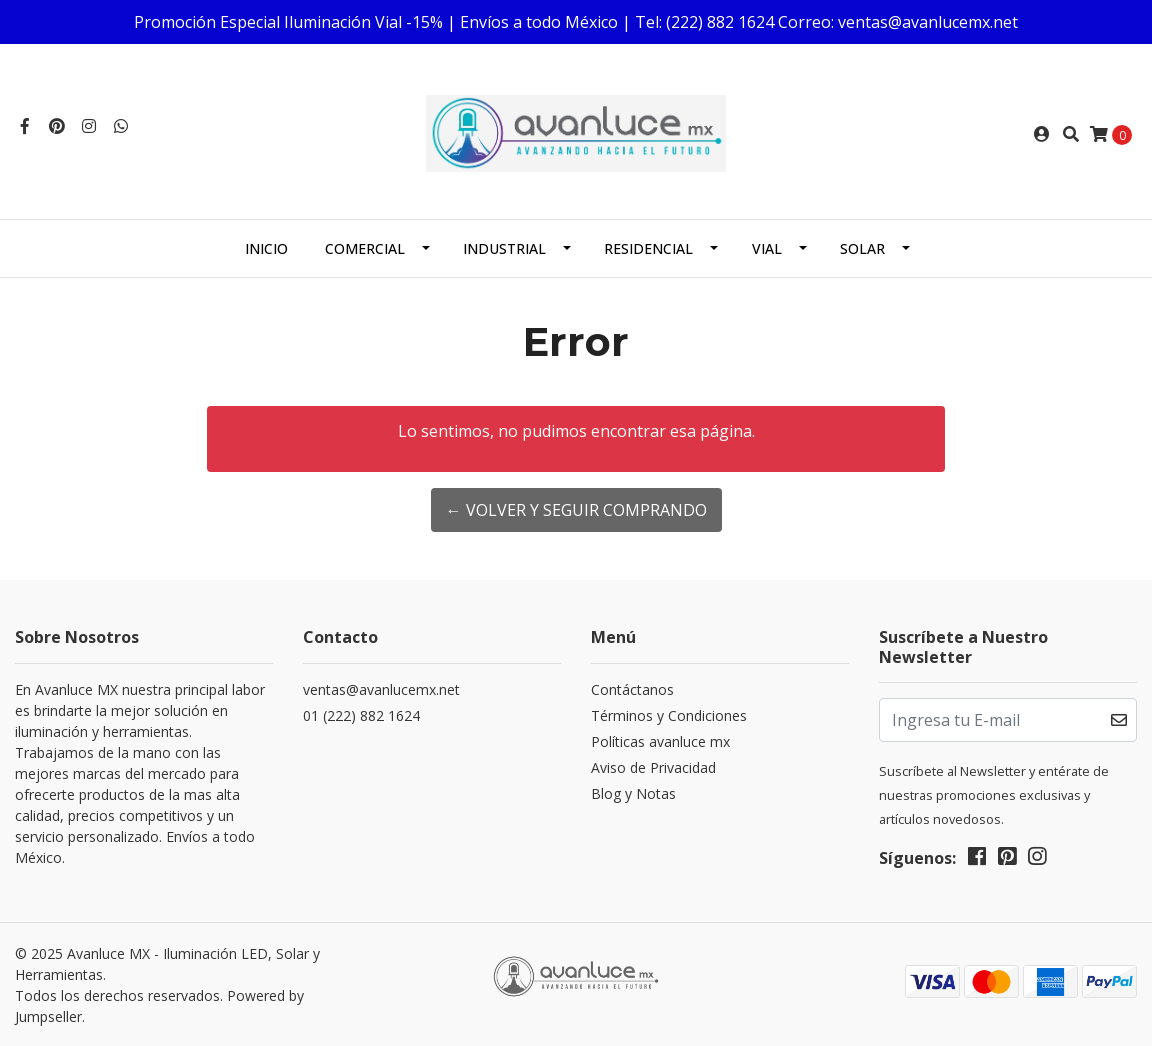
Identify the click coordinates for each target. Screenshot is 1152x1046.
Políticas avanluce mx (660, 741)
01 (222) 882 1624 (361, 715)
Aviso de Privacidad (653, 767)
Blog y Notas (633, 793)
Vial (767, 248)
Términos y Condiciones (669, 715)
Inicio (266, 248)
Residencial (648, 248)
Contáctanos (632, 689)
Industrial (504, 248)
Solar (862, 248)
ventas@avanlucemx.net (381, 689)
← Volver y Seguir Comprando (576, 510)
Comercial (365, 248)
